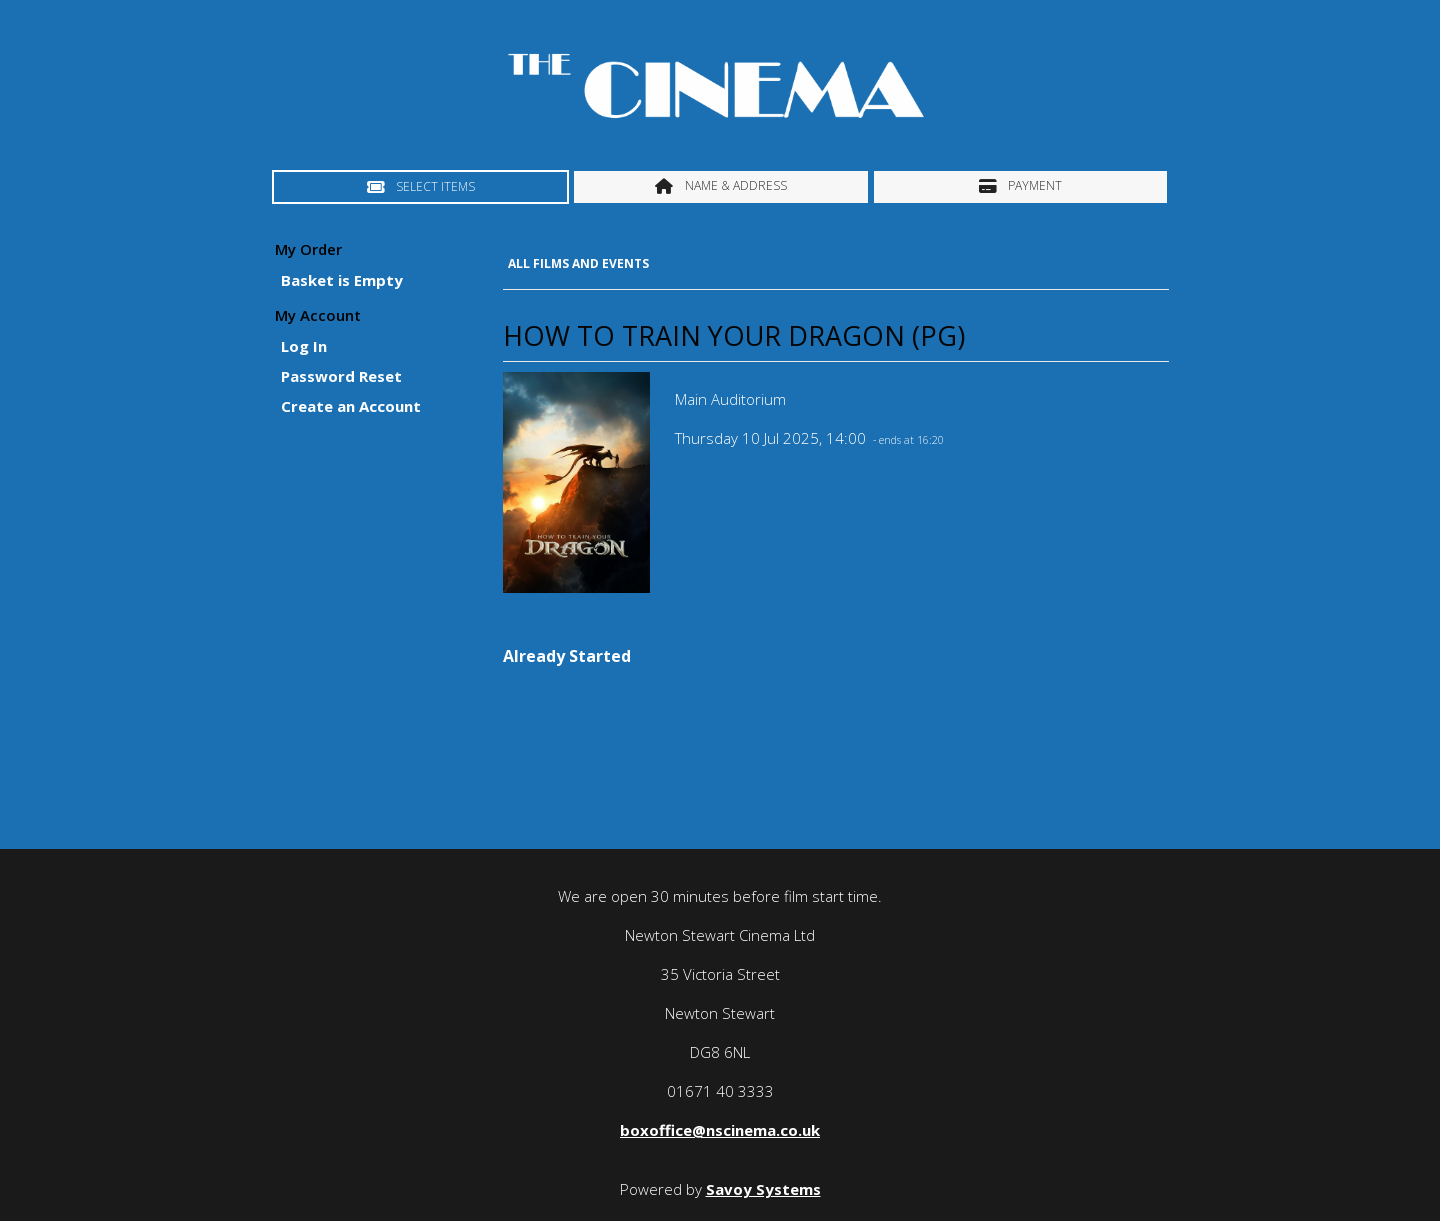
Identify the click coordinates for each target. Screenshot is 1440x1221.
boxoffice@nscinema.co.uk (720, 1130)
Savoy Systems (763, 1189)
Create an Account (351, 406)
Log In (304, 346)
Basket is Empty (342, 280)
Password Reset (341, 376)
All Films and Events (578, 263)
